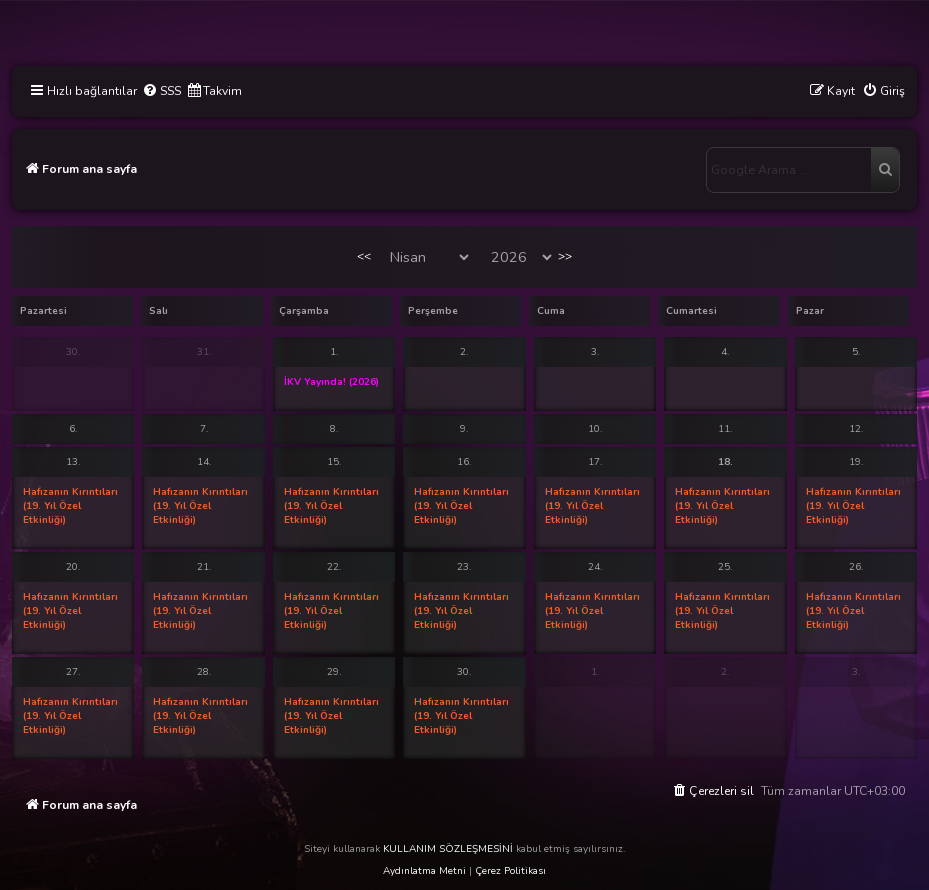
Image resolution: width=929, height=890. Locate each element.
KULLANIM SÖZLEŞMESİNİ (448, 849)
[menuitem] (161, 91)
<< (364, 256)
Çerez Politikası (510, 871)
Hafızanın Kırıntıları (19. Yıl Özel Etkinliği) (70, 506)
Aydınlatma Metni (424, 871)
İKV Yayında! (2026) (331, 382)
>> (565, 256)
